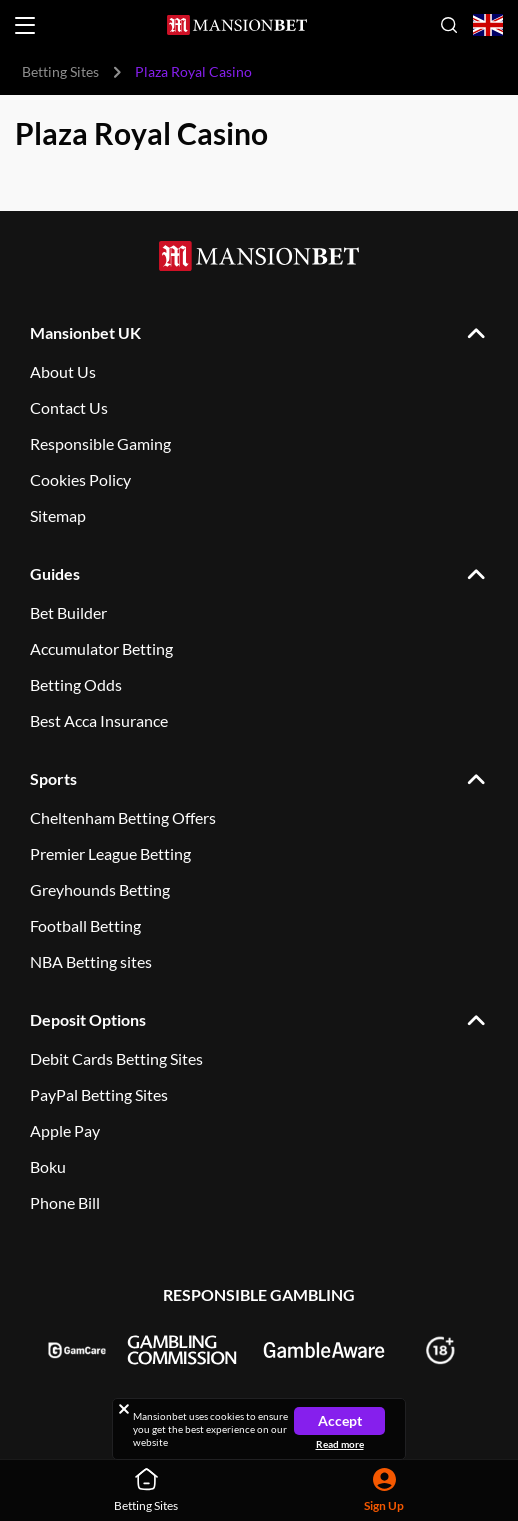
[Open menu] (25, 25)
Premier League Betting (110, 853)
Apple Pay (65, 1130)
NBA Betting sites (91, 961)
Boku (48, 1166)
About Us (63, 371)
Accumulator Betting (101, 648)
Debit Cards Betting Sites (116, 1058)
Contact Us (69, 407)
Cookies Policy (80, 479)
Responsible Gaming (100, 443)
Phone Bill (65, 1202)
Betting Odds (76, 684)
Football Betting (85, 925)
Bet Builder (68, 612)
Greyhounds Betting (100, 889)
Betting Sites (60, 71)
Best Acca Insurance (99, 720)
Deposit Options (88, 1019)
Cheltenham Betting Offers (123, 817)
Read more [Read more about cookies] (340, 1444)
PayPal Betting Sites (99, 1094)
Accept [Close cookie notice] (340, 1420)
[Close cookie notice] (124, 1409)
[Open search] (449, 25)
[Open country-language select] (488, 25)
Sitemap (58, 515)
